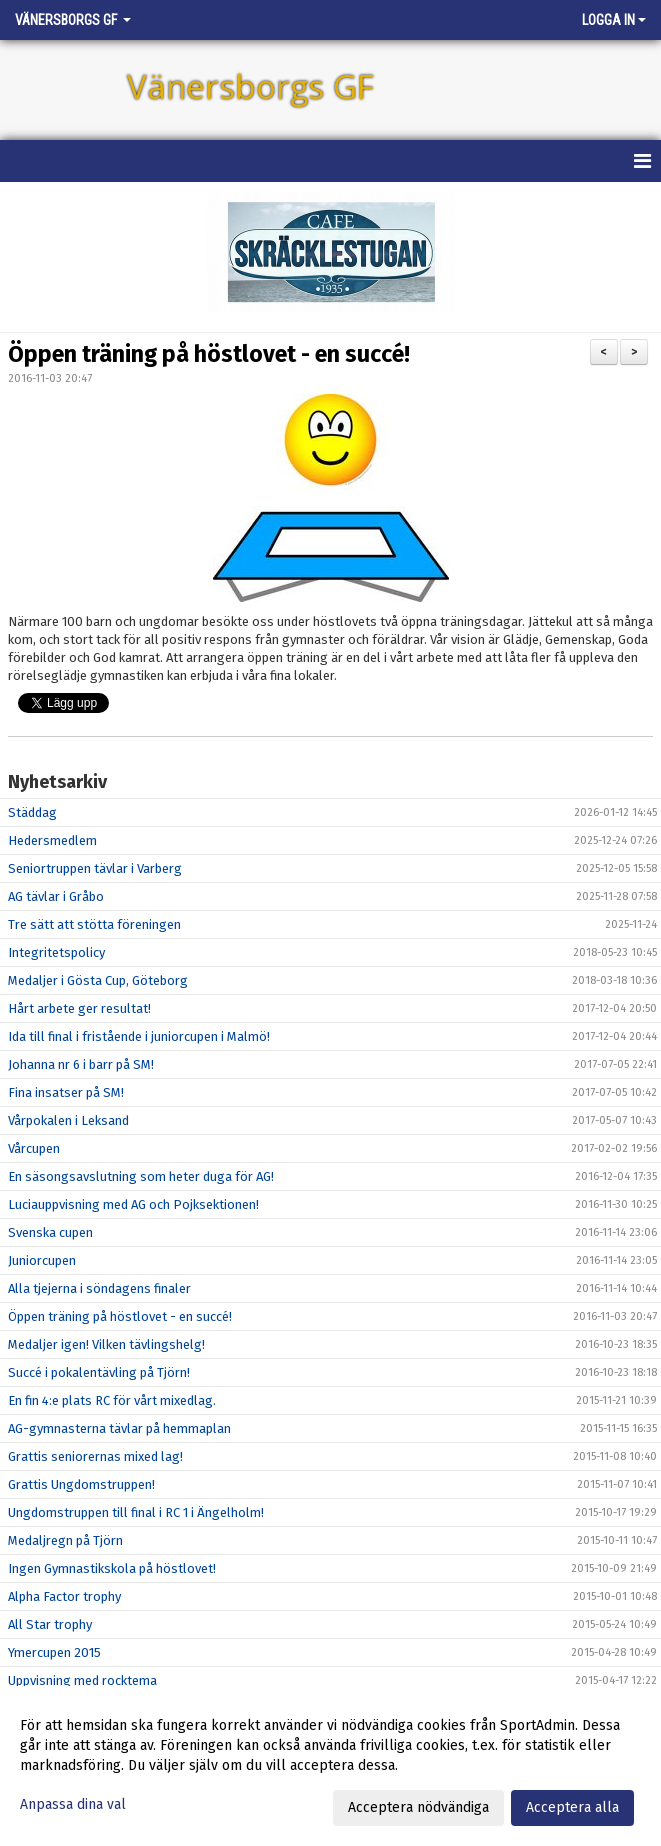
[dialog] (330, 1766)
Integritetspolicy (56, 952)
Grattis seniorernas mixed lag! (95, 1456)
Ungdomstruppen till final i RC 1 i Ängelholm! (136, 1512)
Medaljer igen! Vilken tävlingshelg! (106, 1344)
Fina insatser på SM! (66, 1092)
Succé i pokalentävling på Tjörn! (99, 1372)
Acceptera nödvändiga (418, 1807)
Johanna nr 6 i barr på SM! (81, 1064)
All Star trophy (50, 1624)
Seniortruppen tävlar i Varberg (95, 868)
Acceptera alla (572, 1807)
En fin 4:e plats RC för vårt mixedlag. (112, 1400)
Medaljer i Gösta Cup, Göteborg (98, 980)
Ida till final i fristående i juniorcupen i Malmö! (139, 1036)
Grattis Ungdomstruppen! (81, 1484)
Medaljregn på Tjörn (65, 1540)
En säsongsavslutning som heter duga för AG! (141, 1176)
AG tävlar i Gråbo (56, 896)
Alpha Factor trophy (64, 1596)
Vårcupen (34, 1148)
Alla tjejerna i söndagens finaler (99, 1288)
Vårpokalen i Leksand (68, 1120)
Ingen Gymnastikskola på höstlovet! (112, 1568)
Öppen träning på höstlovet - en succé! (209, 354)
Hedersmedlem (52, 840)
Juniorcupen (42, 1260)
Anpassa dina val (73, 1804)
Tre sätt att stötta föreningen (94, 924)
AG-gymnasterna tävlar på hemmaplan (119, 1428)
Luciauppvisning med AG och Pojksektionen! (133, 1204)
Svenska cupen (50, 1232)
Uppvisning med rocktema (82, 1680)
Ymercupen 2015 (54, 1652)
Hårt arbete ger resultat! (79, 1008)
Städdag (32, 812)
